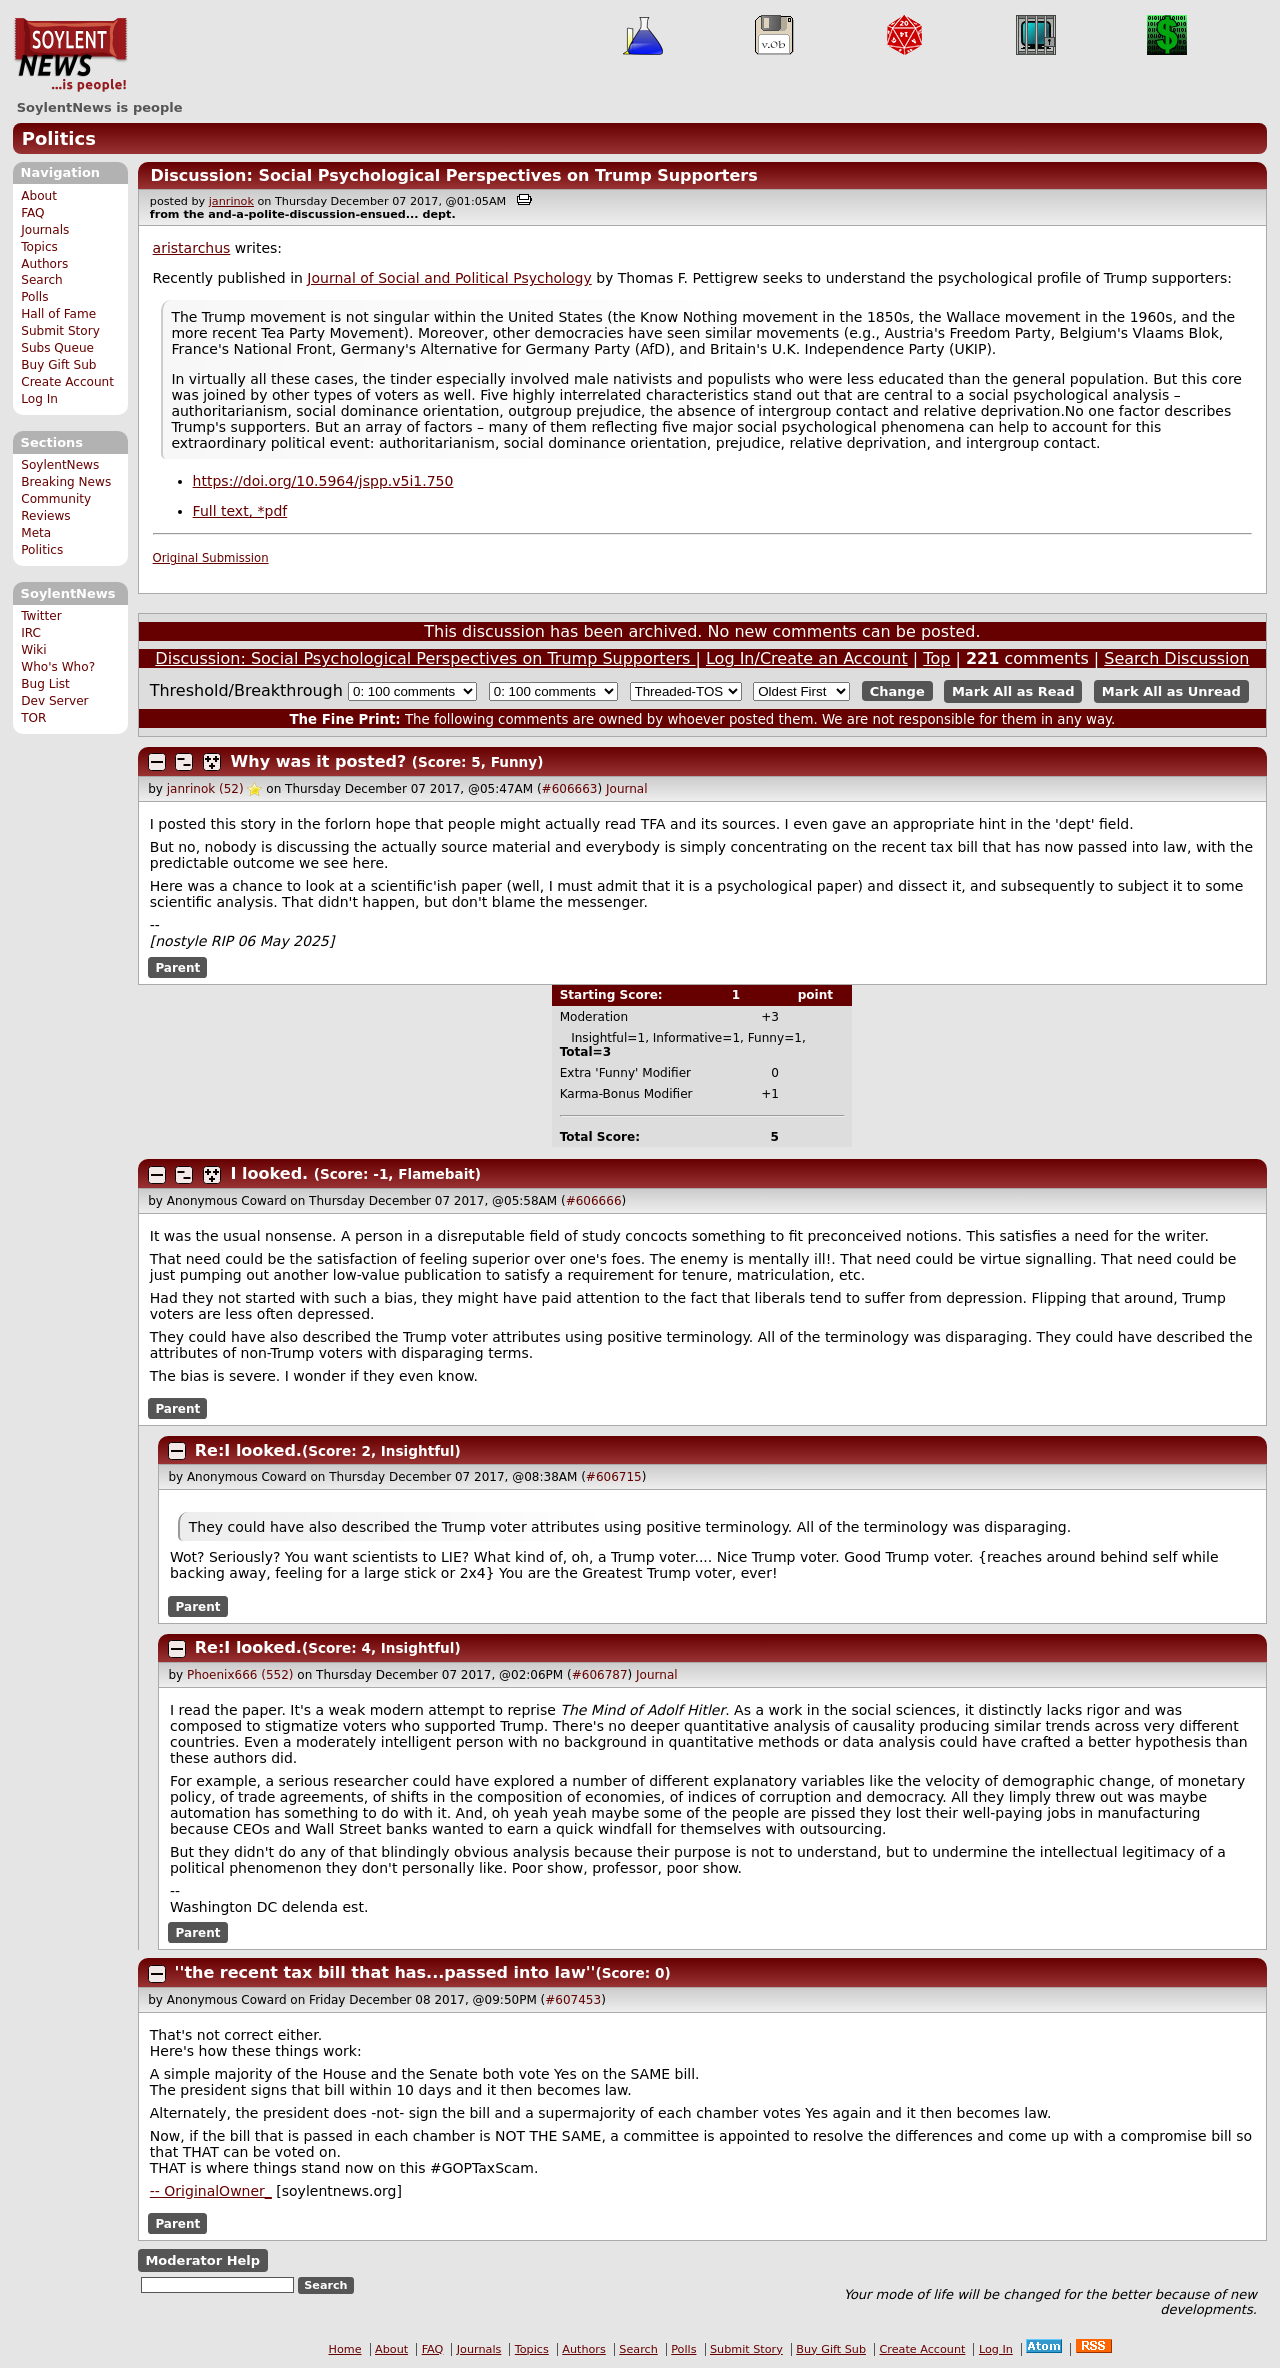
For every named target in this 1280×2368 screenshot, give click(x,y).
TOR (33, 718)
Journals (45, 230)
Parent (177, 967)
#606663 (570, 789)
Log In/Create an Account (807, 658)
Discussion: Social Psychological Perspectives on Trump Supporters (453, 175)
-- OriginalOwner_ (211, 2191)
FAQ (32, 213)
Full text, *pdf (240, 511)
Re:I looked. (248, 1450)
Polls (34, 297)
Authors (44, 264)
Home (345, 2349)
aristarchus (192, 248)
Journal (627, 789)
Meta (36, 533)
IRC (31, 633)
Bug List (45, 684)
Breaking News (66, 482)
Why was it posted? (319, 761)
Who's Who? (58, 667)
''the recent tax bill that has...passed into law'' (385, 1972)
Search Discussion (1176, 658)
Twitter (41, 616)
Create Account (67, 382)
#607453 (573, 2000)
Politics (59, 138)
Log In (39, 399)
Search (42, 280)
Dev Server (54, 701)
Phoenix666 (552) (240, 1675)
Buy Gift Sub (58, 365)
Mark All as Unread (1171, 691)
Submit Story (60, 331)
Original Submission (211, 558)
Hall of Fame (58, 314)
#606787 (600, 1675)
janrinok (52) (205, 789)
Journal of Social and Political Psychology (449, 278)
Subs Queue (57, 348)
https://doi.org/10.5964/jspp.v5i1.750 (323, 481)
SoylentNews (70, 55)
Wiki (33, 650)
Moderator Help (202, 2260)
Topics (39, 247)
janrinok (231, 201)
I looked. (270, 1173)
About (39, 196)
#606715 (614, 1477)
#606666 (594, 1201)
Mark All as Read (1013, 691)
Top (936, 658)
